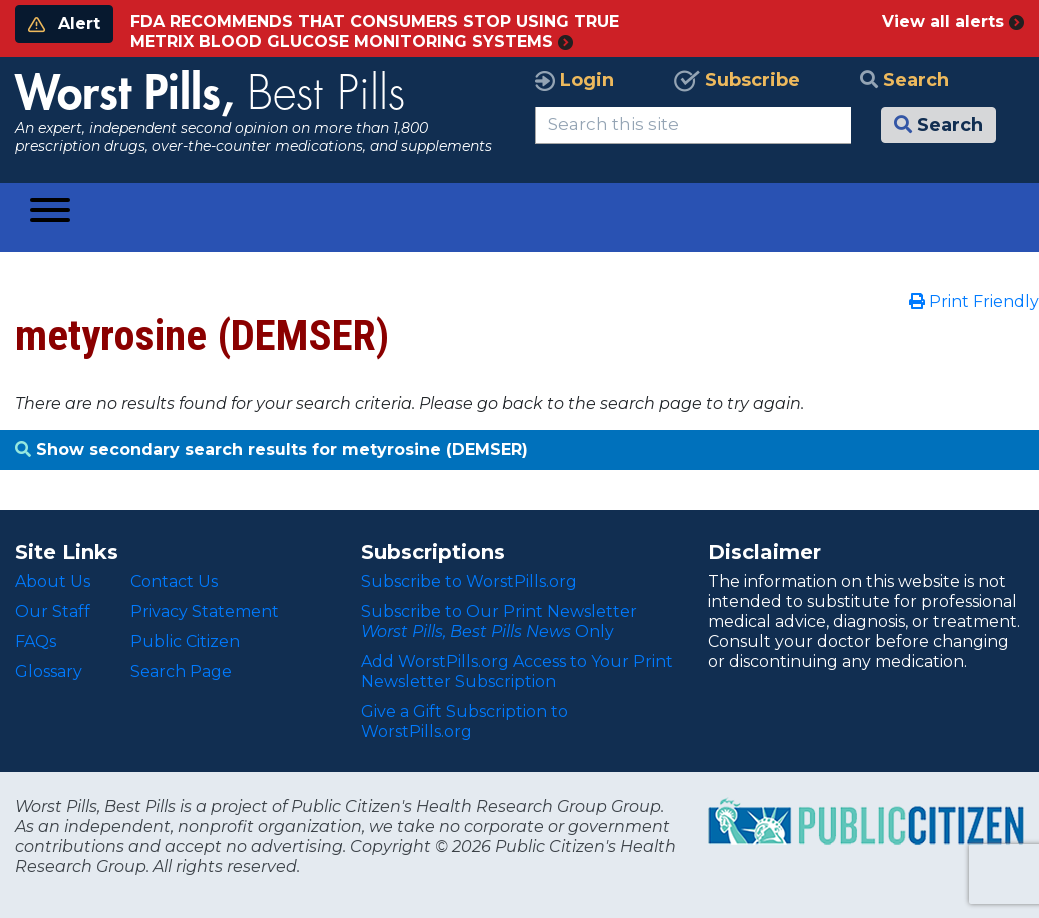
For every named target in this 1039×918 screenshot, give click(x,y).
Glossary (48, 671)
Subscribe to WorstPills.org (469, 581)
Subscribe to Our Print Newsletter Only (499, 621)
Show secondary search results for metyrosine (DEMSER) (271, 449)
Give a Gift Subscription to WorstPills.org (464, 721)
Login (574, 80)
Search (904, 80)
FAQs (35, 641)
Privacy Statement (204, 611)
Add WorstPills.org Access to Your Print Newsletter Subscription (517, 671)
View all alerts (953, 21)
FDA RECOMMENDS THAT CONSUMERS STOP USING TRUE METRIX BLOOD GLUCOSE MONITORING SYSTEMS (374, 31)
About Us (52, 581)
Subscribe (737, 80)
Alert (64, 23)
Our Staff (52, 611)
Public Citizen (185, 641)
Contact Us (174, 581)
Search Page (181, 671)
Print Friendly (974, 301)
